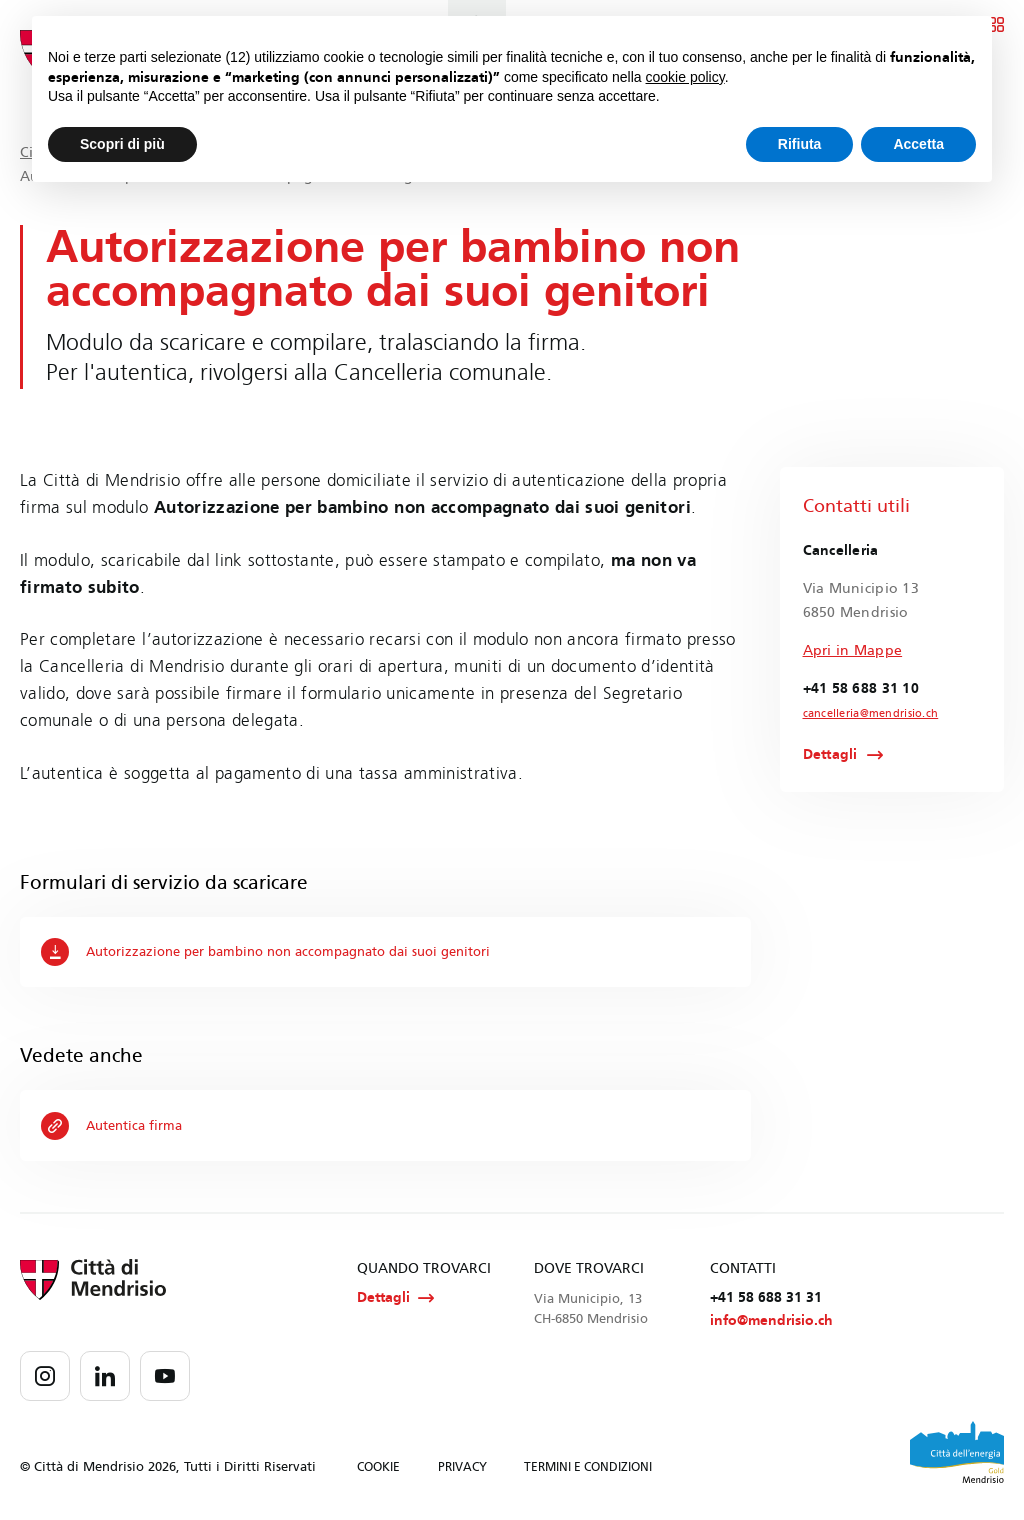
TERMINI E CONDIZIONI (588, 1469)
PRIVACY (462, 1469)
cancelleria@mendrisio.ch (866, 714)
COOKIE (378, 1469)
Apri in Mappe (853, 650)
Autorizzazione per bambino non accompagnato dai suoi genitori (282, 952)
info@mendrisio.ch (771, 1322)
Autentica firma (115, 1126)
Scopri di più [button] (122, 144)
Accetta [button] (918, 144)
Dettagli (830, 755)
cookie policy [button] (685, 77)
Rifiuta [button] (800, 144)
